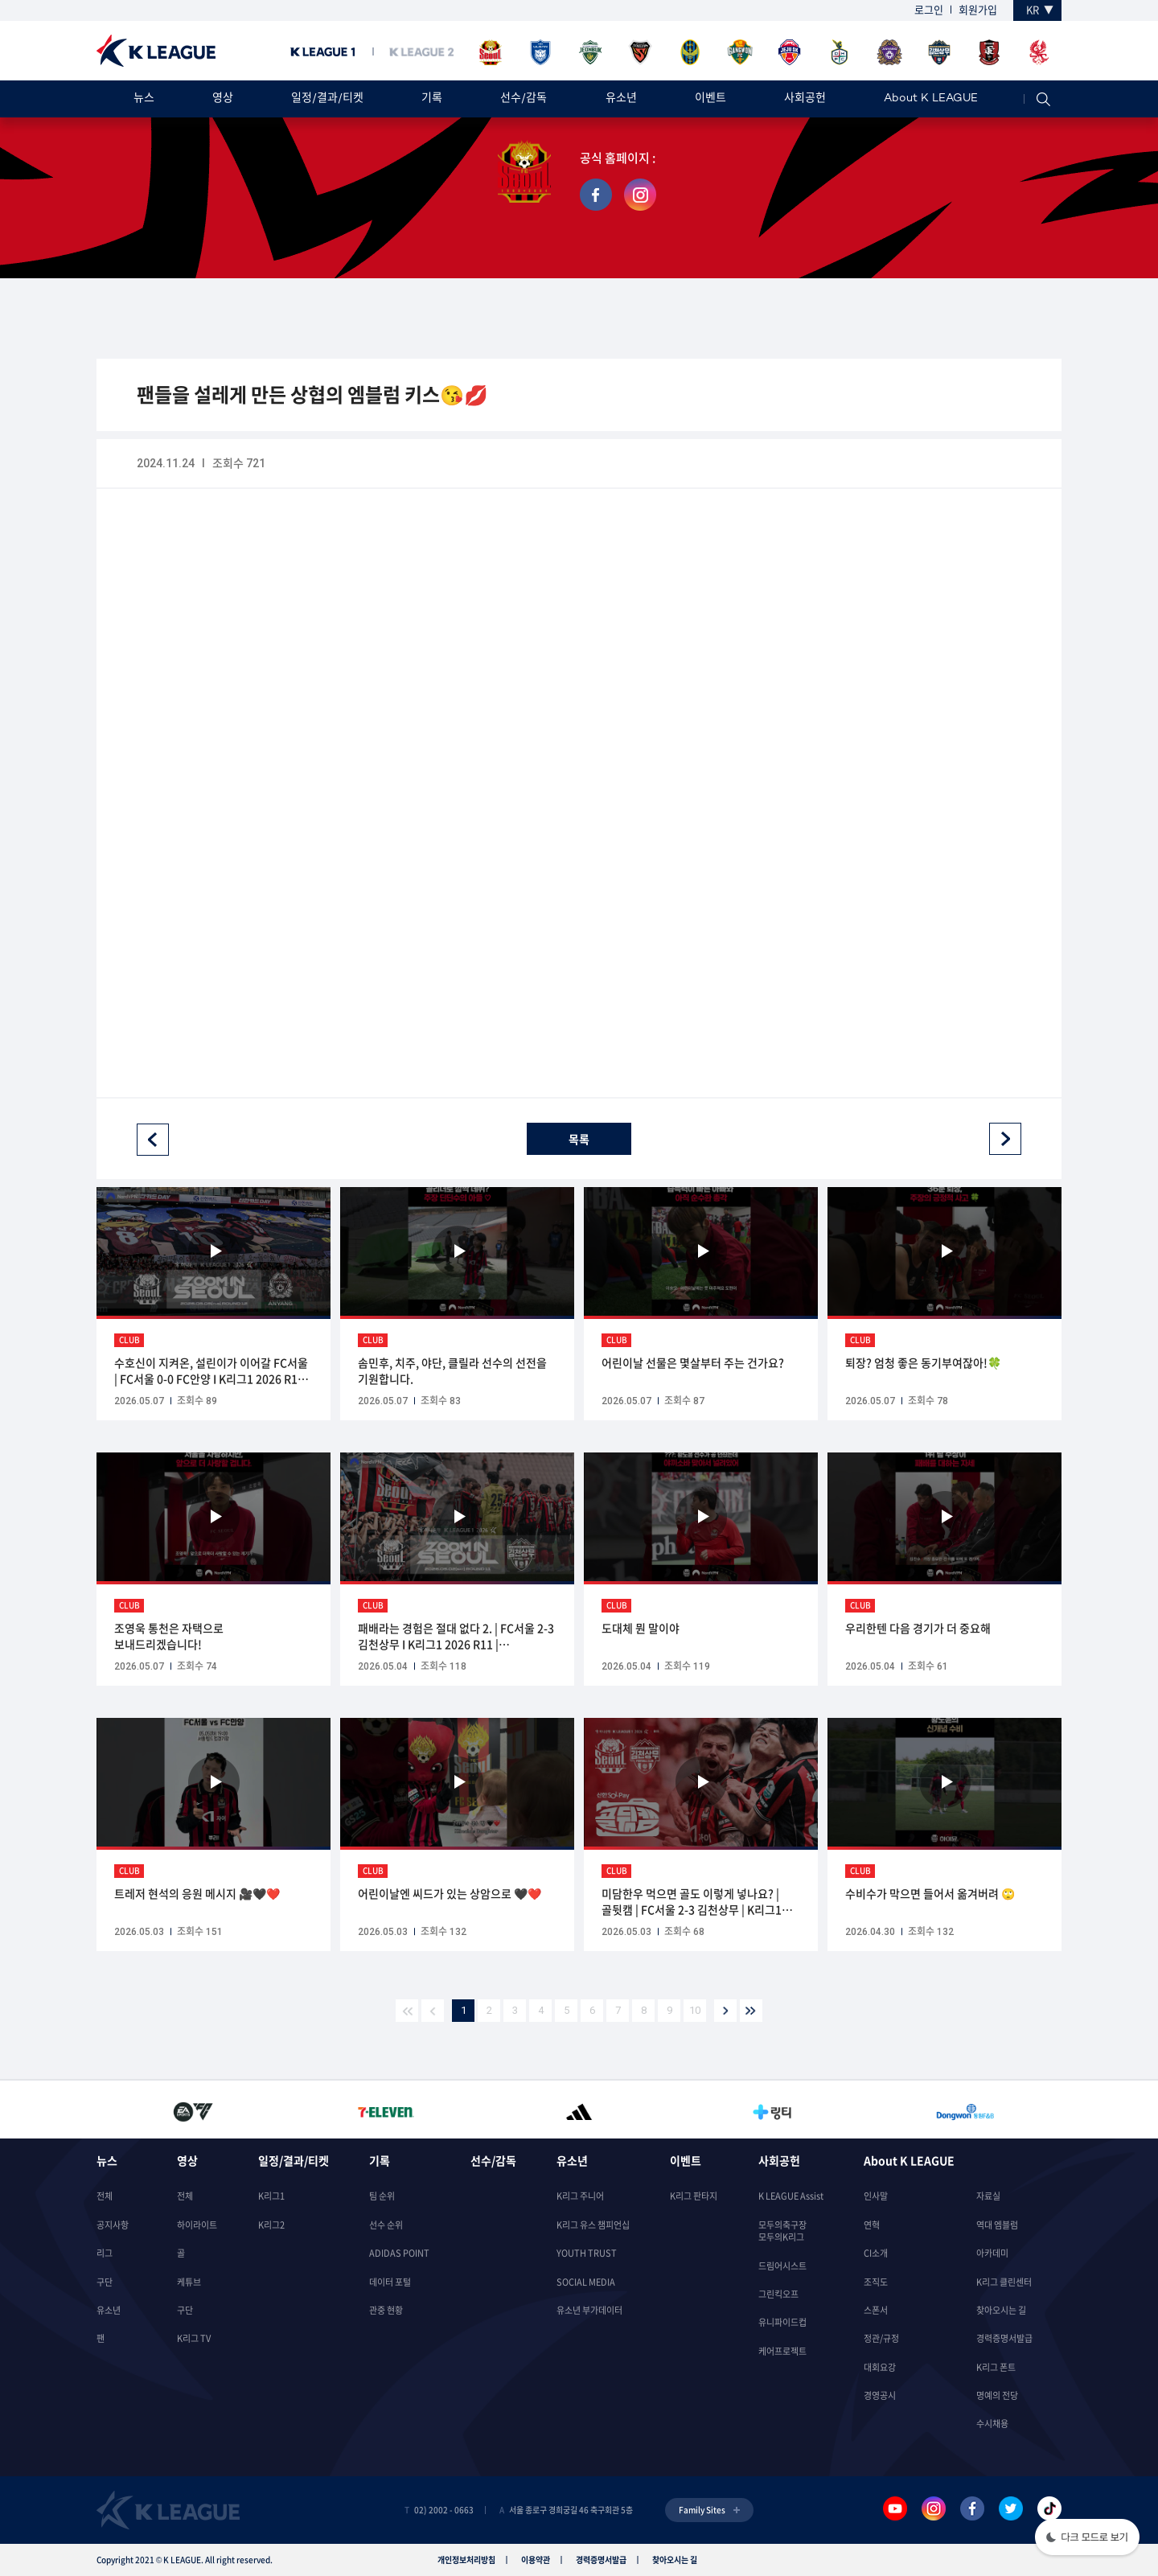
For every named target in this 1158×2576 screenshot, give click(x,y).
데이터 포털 (390, 2282)
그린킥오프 (778, 2294)
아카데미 (992, 2253)
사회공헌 (805, 98)
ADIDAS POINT (399, 2253)
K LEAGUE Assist (790, 2196)
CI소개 (876, 2253)
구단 (104, 2282)
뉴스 (143, 98)
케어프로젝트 (782, 2351)
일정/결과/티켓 (327, 98)
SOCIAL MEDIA (585, 2282)
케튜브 (189, 2282)
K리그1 (271, 2196)
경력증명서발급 (1004, 2338)
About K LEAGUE (931, 98)
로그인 (928, 9)
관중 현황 (386, 2310)
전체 (104, 2196)
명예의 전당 (997, 2395)
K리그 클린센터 (1004, 2282)
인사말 (876, 2196)
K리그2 (271, 2225)
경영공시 (880, 2395)
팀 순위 (382, 2196)
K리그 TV (194, 2338)
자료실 (988, 2196)
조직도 (876, 2282)
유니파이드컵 (782, 2322)
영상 (222, 98)
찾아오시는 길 (1001, 2310)
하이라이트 (197, 2225)
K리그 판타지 (693, 2196)
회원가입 (978, 9)
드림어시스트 (782, 2266)
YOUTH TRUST (586, 2253)
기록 (431, 98)
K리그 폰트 (996, 2367)
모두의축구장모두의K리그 (782, 2231)
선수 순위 (386, 2225)
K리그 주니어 (580, 2196)
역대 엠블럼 (997, 2225)
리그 (104, 2253)
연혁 (872, 2225)
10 (694, 2010)
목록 (579, 1139)
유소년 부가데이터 (589, 2310)
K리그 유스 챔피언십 (593, 2225)
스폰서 (876, 2310)
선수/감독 (523, 98)
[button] (1087, 2538)
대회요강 (880, 2367)
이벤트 (710, 98)
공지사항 (112, 2225)
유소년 (621, 98)
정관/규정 (881, 2338)
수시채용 (992, 2423)
